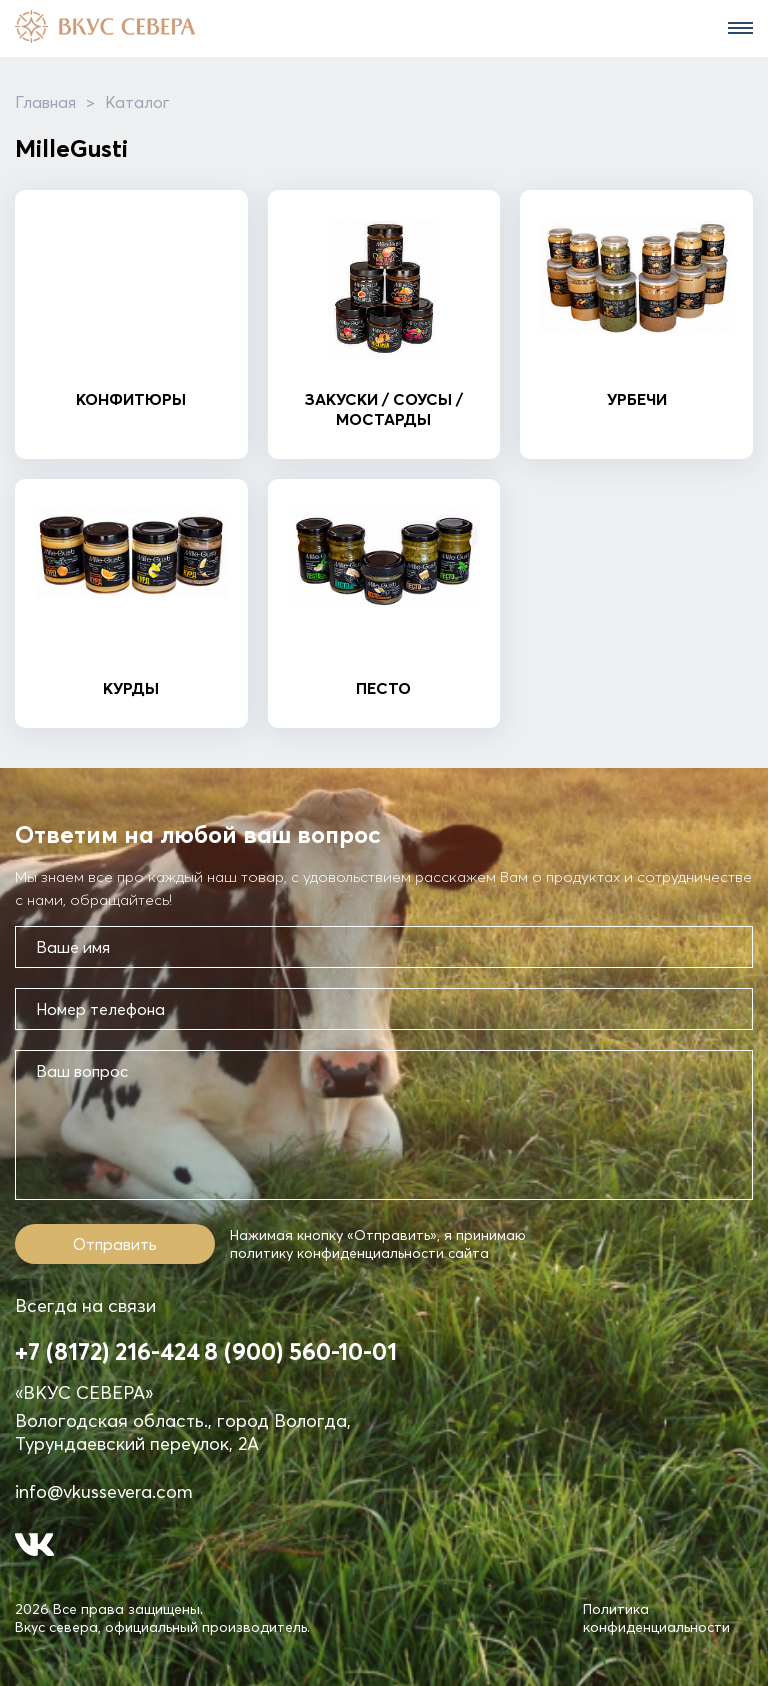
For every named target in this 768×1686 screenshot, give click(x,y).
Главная (45, 102)
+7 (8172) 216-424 (107, 1351)
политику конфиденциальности (337, 1253)
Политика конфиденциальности (656, 1618)
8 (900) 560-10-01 (300, 1351)
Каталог (137, 102)
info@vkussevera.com (104, 1491)
